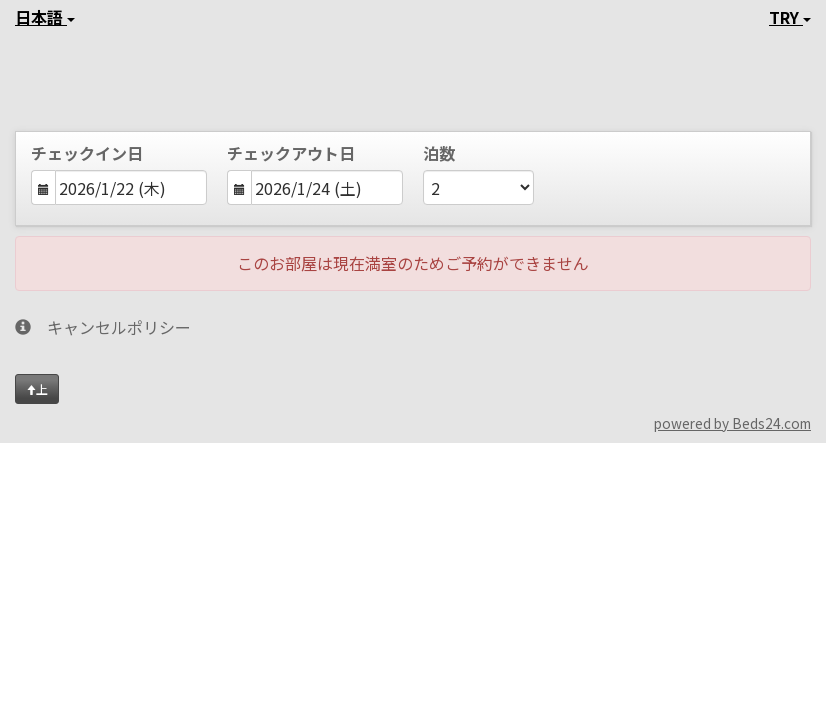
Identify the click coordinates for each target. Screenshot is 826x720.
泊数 (439, 153)
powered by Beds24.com (732, 423)
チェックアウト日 (291, 153)
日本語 (45, 17)
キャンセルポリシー (103, 327)
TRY (790, 17)
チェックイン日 (87, 153)
